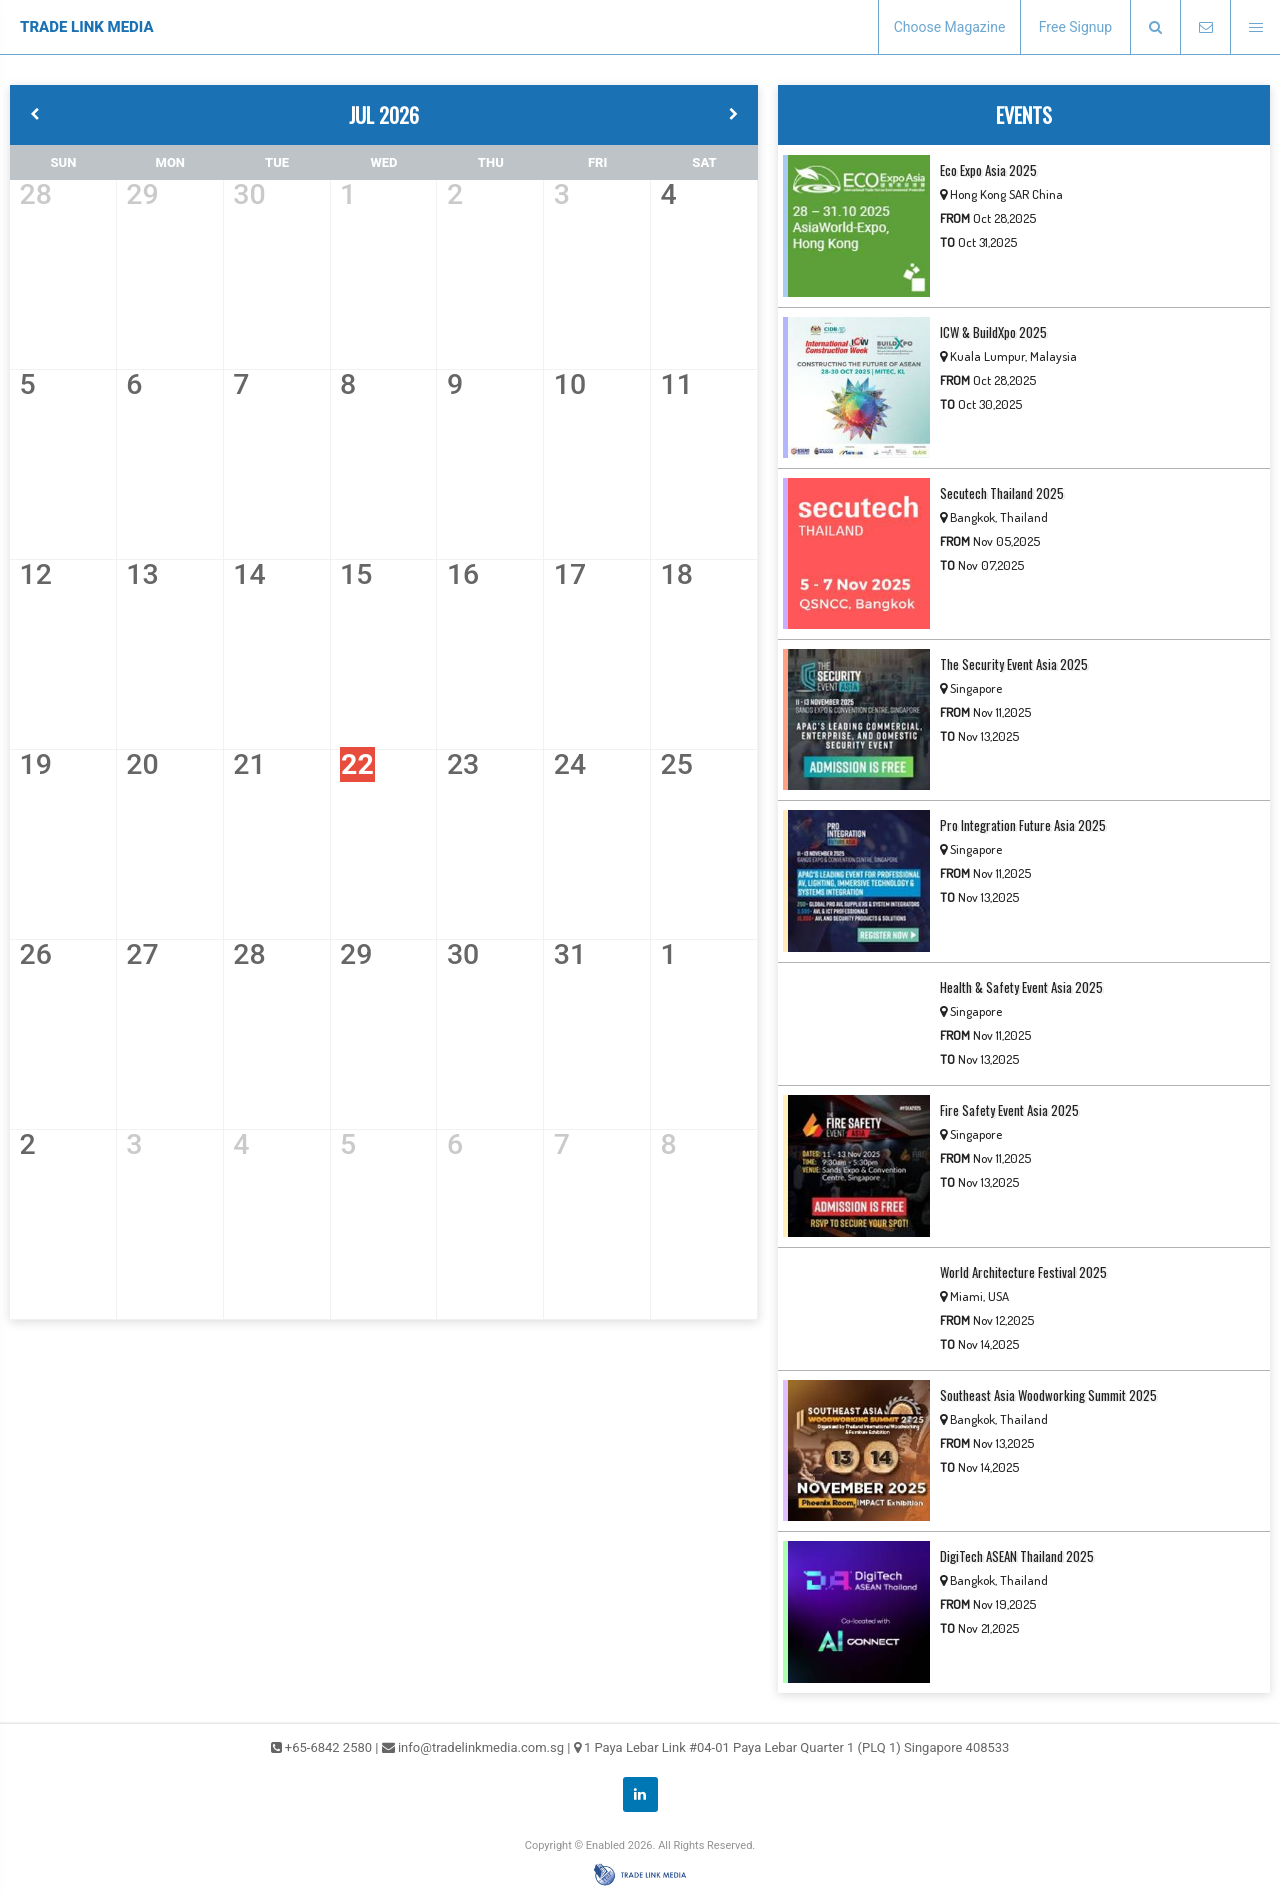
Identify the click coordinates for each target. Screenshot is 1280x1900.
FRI (597, 162)
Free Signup (1075, 27)
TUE (277, 162)
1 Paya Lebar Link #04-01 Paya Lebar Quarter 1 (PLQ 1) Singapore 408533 (797, 1747)
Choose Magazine (950, 27)
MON (171, 162)
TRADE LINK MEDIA (87, 27)
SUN (64, 162)
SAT (704, 162)
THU (491, 162)
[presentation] (1155, 27)
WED (383, 162)
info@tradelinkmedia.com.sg (481, 1747)
